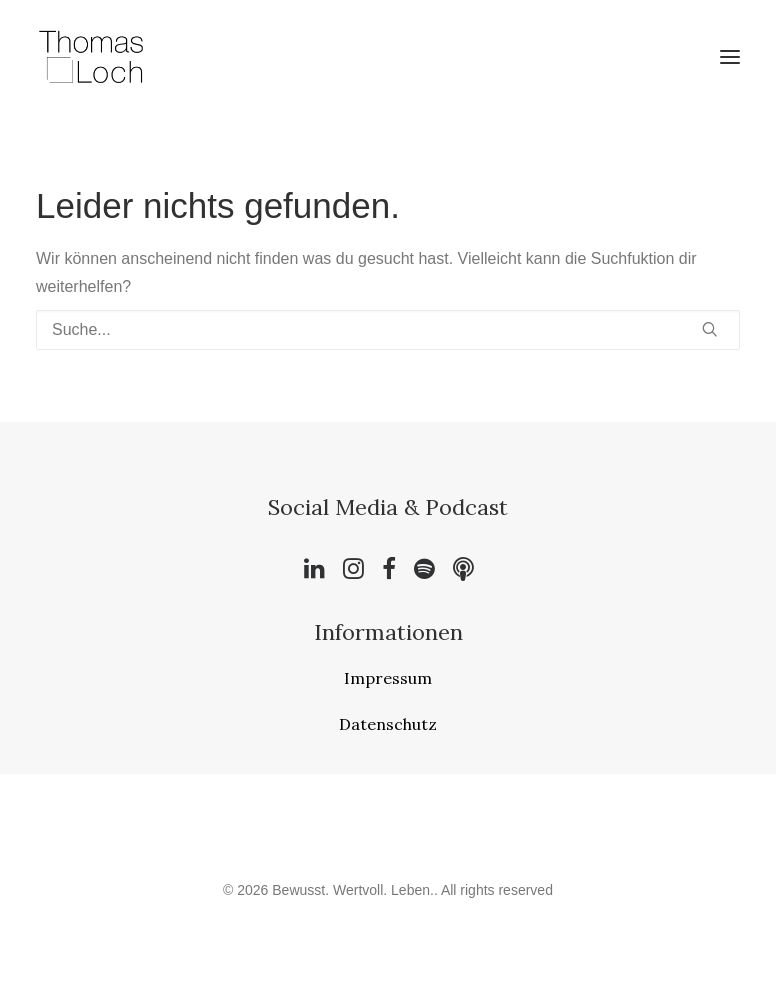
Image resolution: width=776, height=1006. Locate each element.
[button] (730, 57)
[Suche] (388, 330)
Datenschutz (388, 724)
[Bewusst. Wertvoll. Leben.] (91, 57)
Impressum (388, 678)
